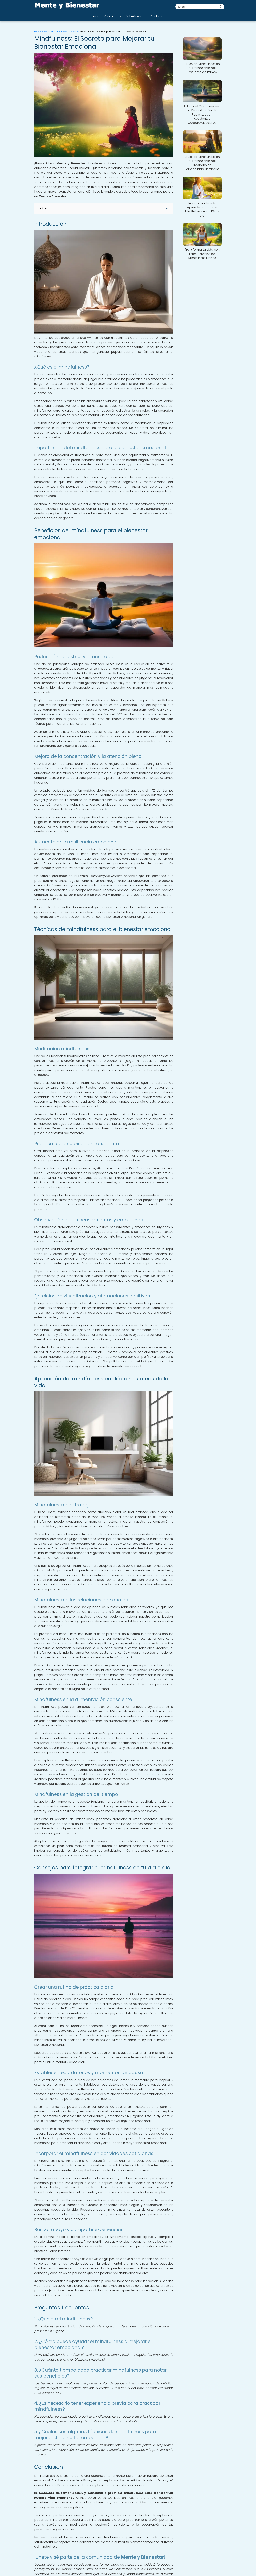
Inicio (96, 16)
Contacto (157, 16)
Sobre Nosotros (136, 16)
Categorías (111, 16)
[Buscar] (220, 6)
